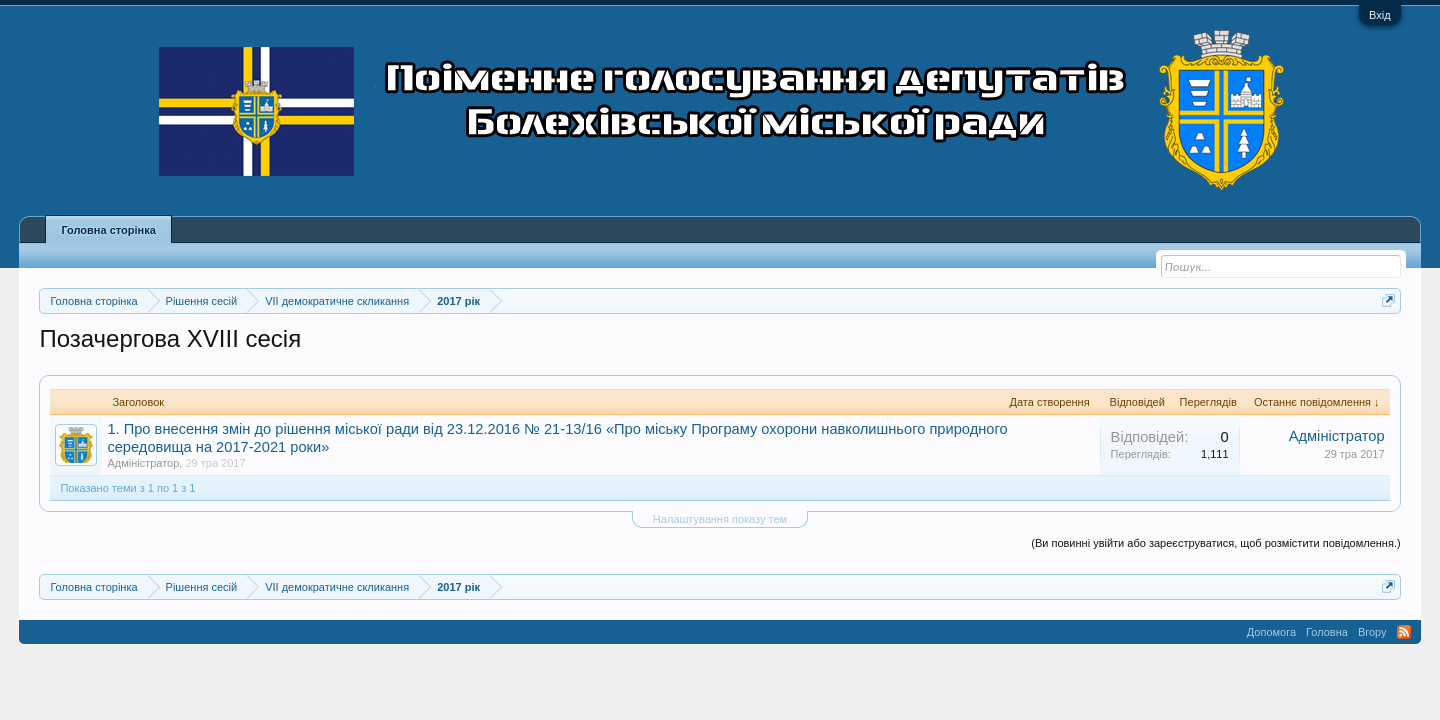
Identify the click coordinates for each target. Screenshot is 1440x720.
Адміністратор (143, 463)
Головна (1327, 632)
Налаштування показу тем (720, 519)
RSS (1404, 632)
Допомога (1271, 632)
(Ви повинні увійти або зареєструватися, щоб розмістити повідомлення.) (1215, 543)
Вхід (1380, 15)
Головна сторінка (108, 230)
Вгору (1372, 632)
